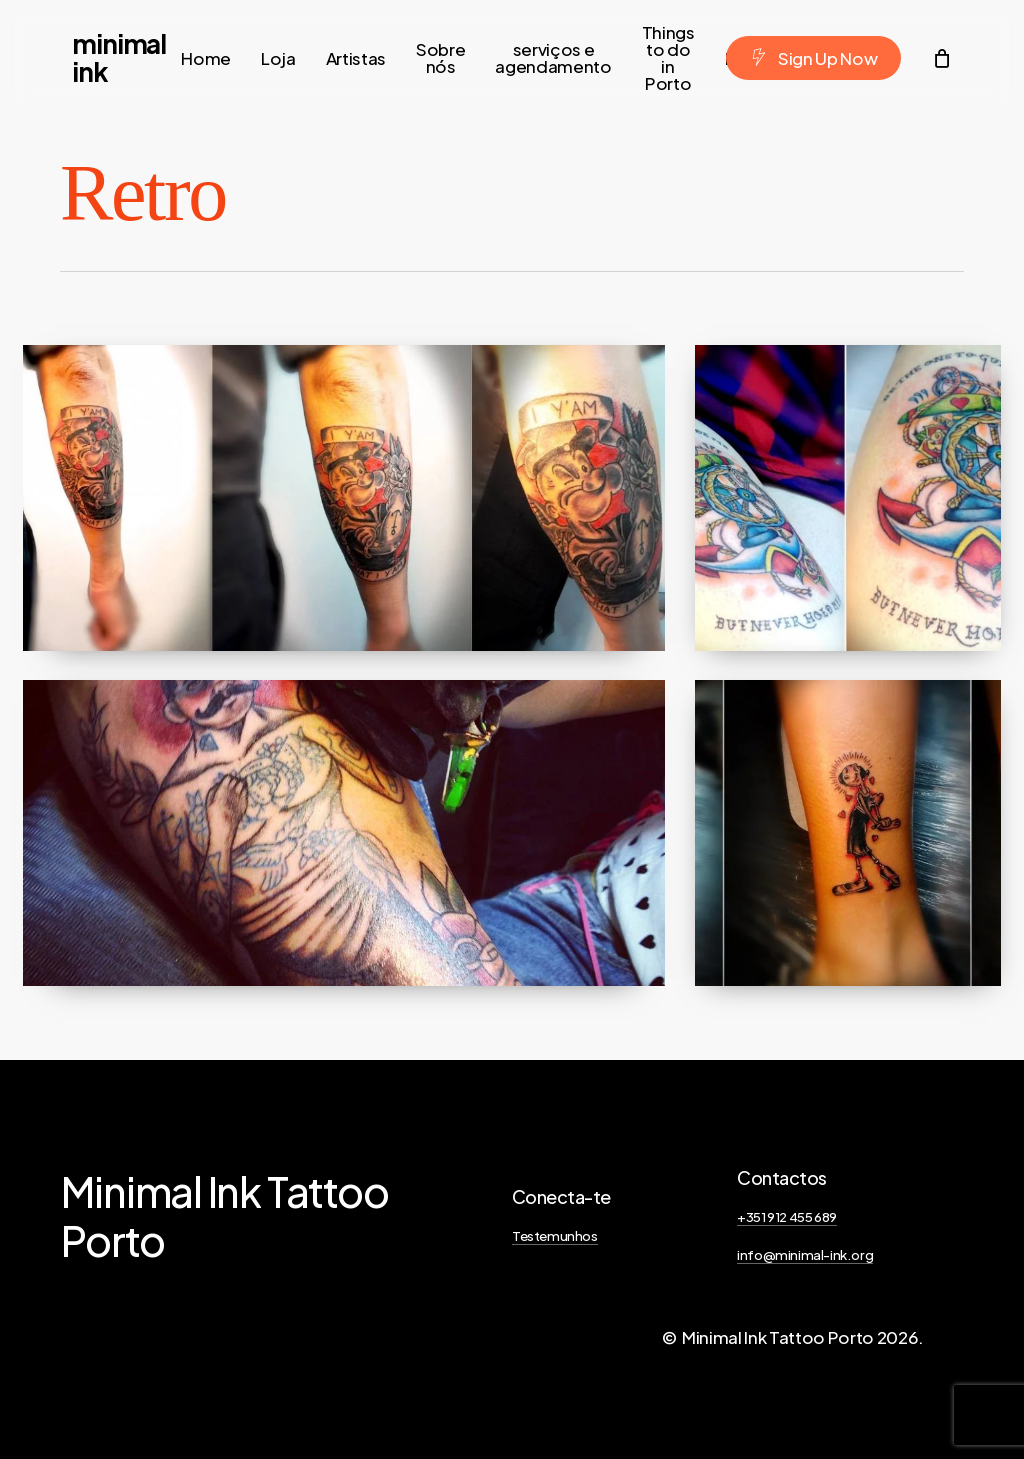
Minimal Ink (119, 58)
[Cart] (941, 58)
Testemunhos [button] (555, 1235)
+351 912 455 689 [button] (787, 1216)
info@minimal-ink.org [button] (805, 1254)
